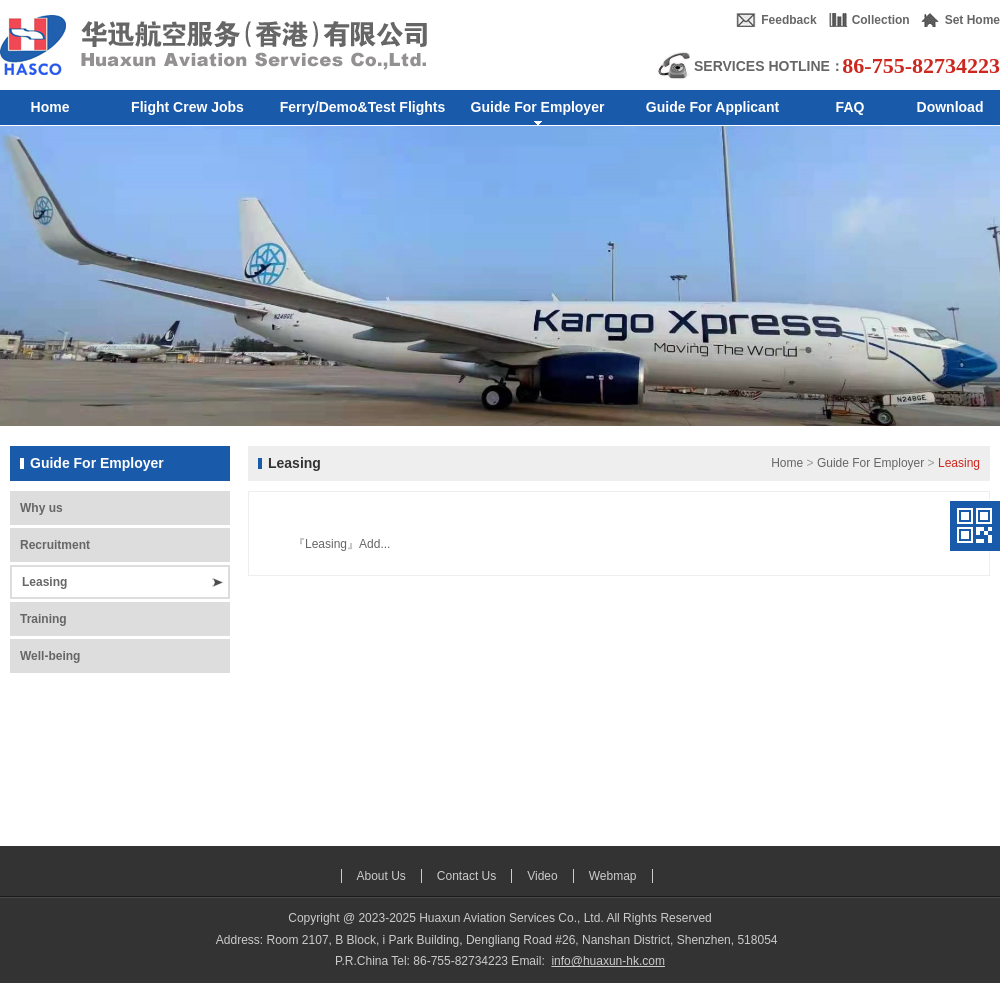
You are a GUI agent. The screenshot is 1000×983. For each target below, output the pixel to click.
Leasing (44, 582)
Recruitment (55, 545)
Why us (41, 508)
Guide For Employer (870, 463)
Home (787, 463)
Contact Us (466, 876)
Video (542, 876)
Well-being (50, 656)
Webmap (613, 876)
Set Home (972, 20)
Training (43, 619)
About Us (381, 876)
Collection (881, 20)
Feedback (788, 20)
